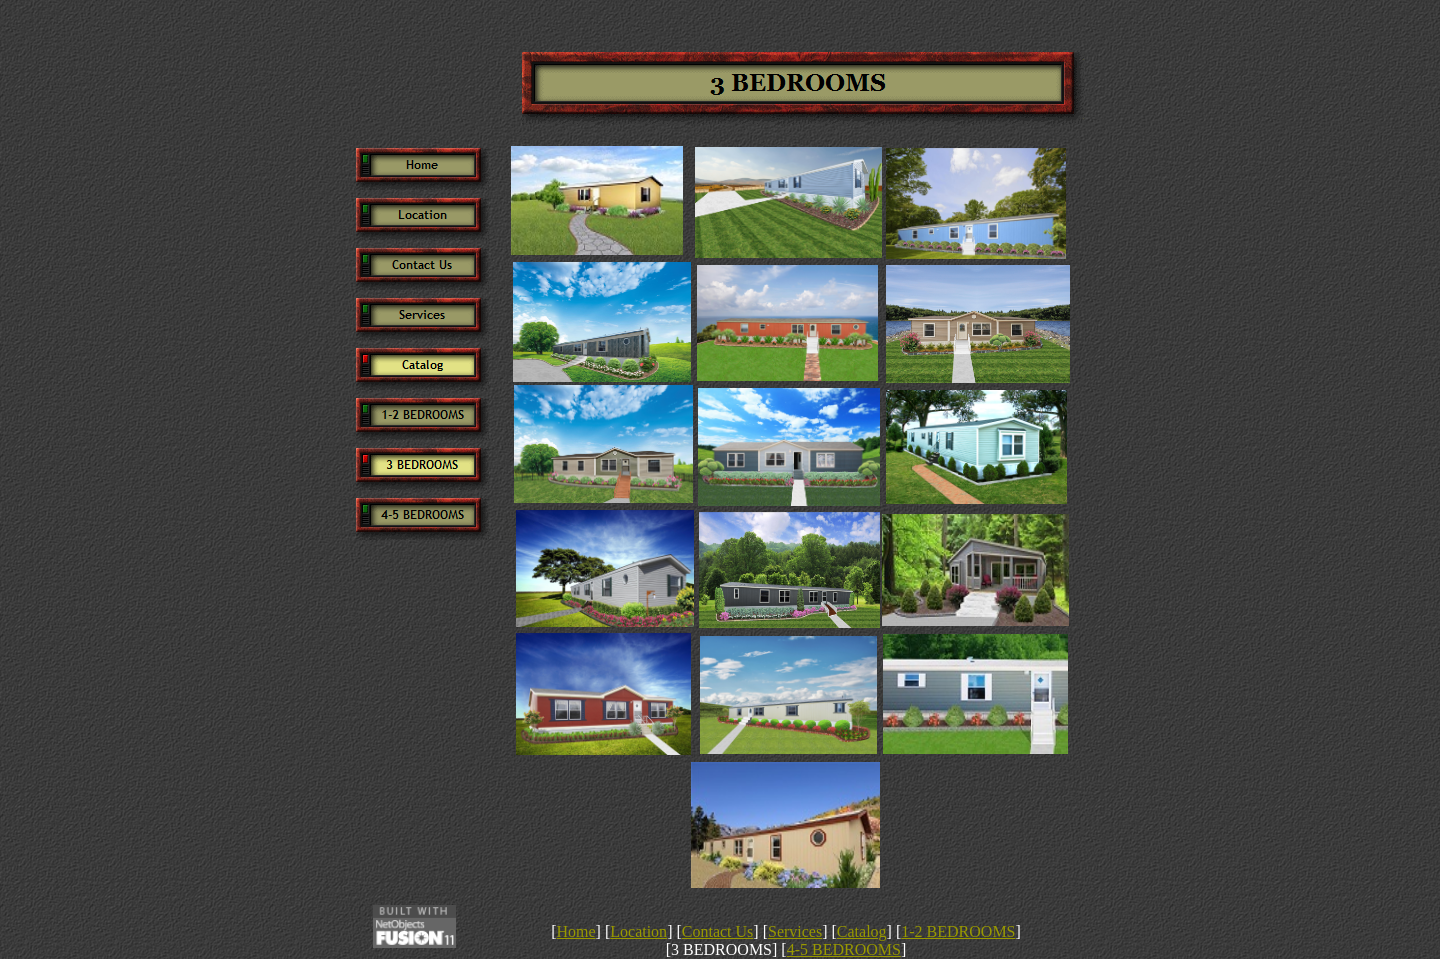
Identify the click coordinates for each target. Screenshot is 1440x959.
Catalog (862, 931)
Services (795, 931)
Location (638, 931)
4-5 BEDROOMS (844, 949)
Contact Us (718, 931)
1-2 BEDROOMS (958, 931)
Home (575, 931)
